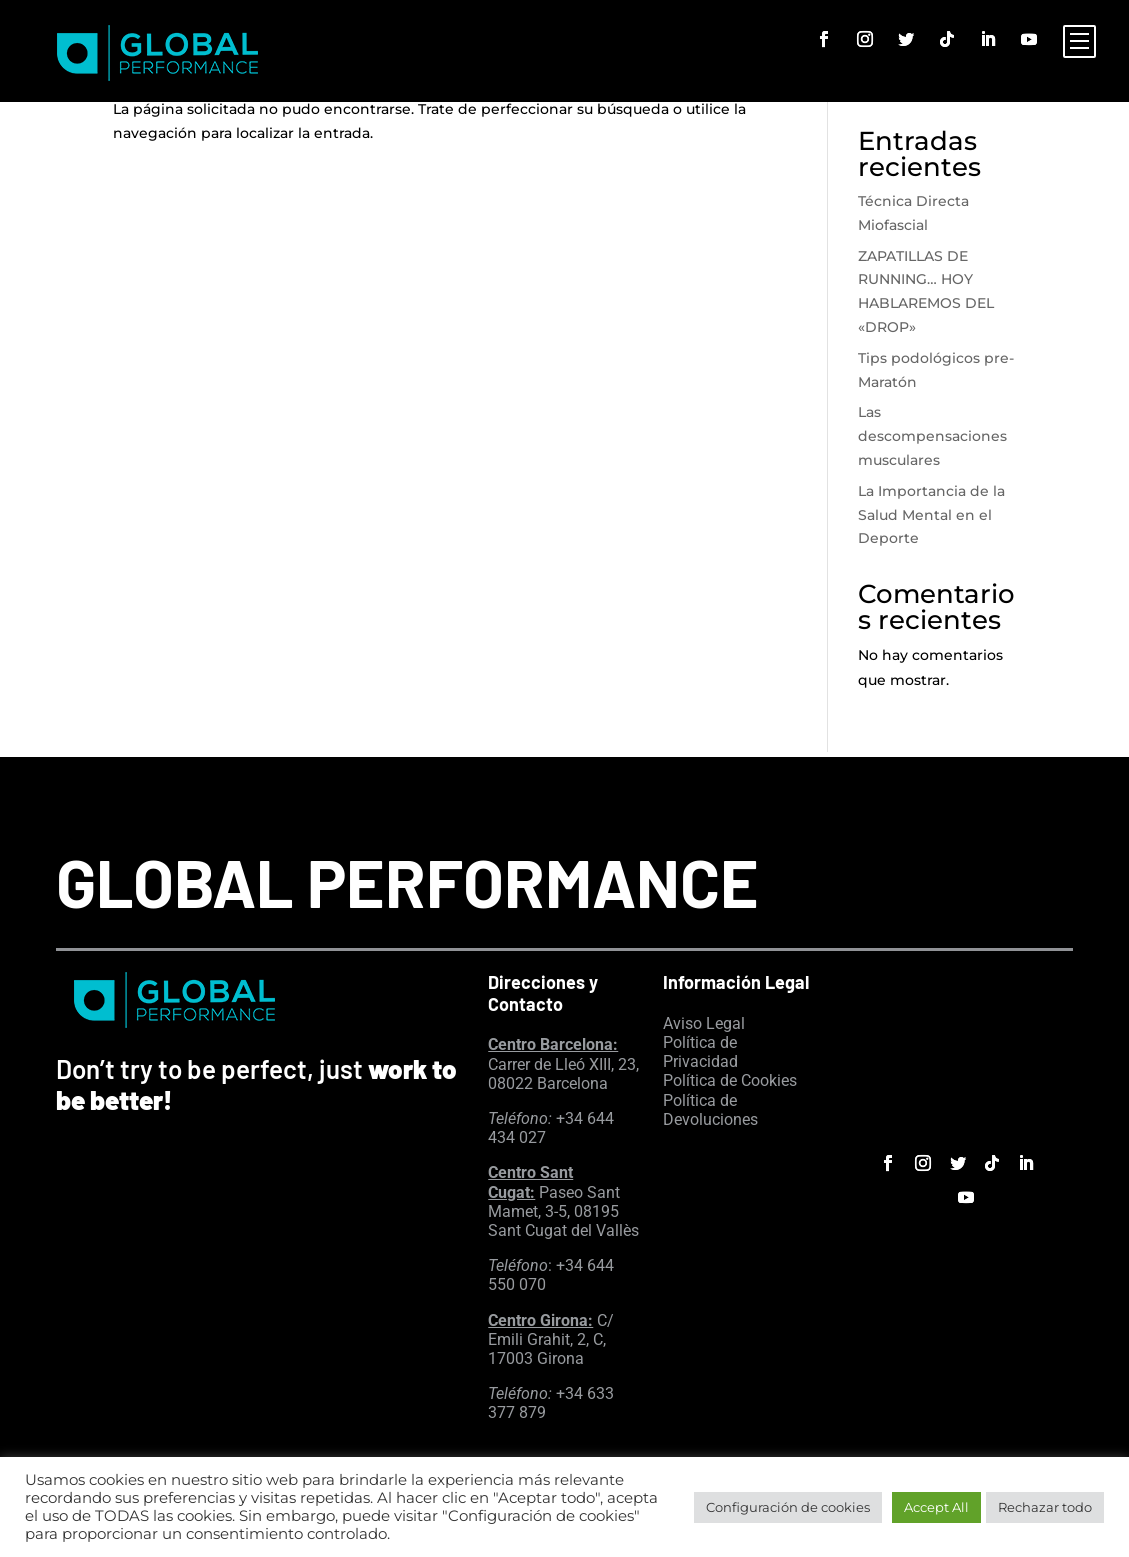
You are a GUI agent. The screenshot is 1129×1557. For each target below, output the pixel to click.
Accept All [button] (936, 1507)
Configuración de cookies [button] (788, 1507)
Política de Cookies (730, 1080)
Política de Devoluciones (710, 1110)
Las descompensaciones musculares (932, 436)
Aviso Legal (704, 1023)
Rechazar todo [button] (1045, 1507)
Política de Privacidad (700, 1052)
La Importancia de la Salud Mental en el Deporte (931, 515)
